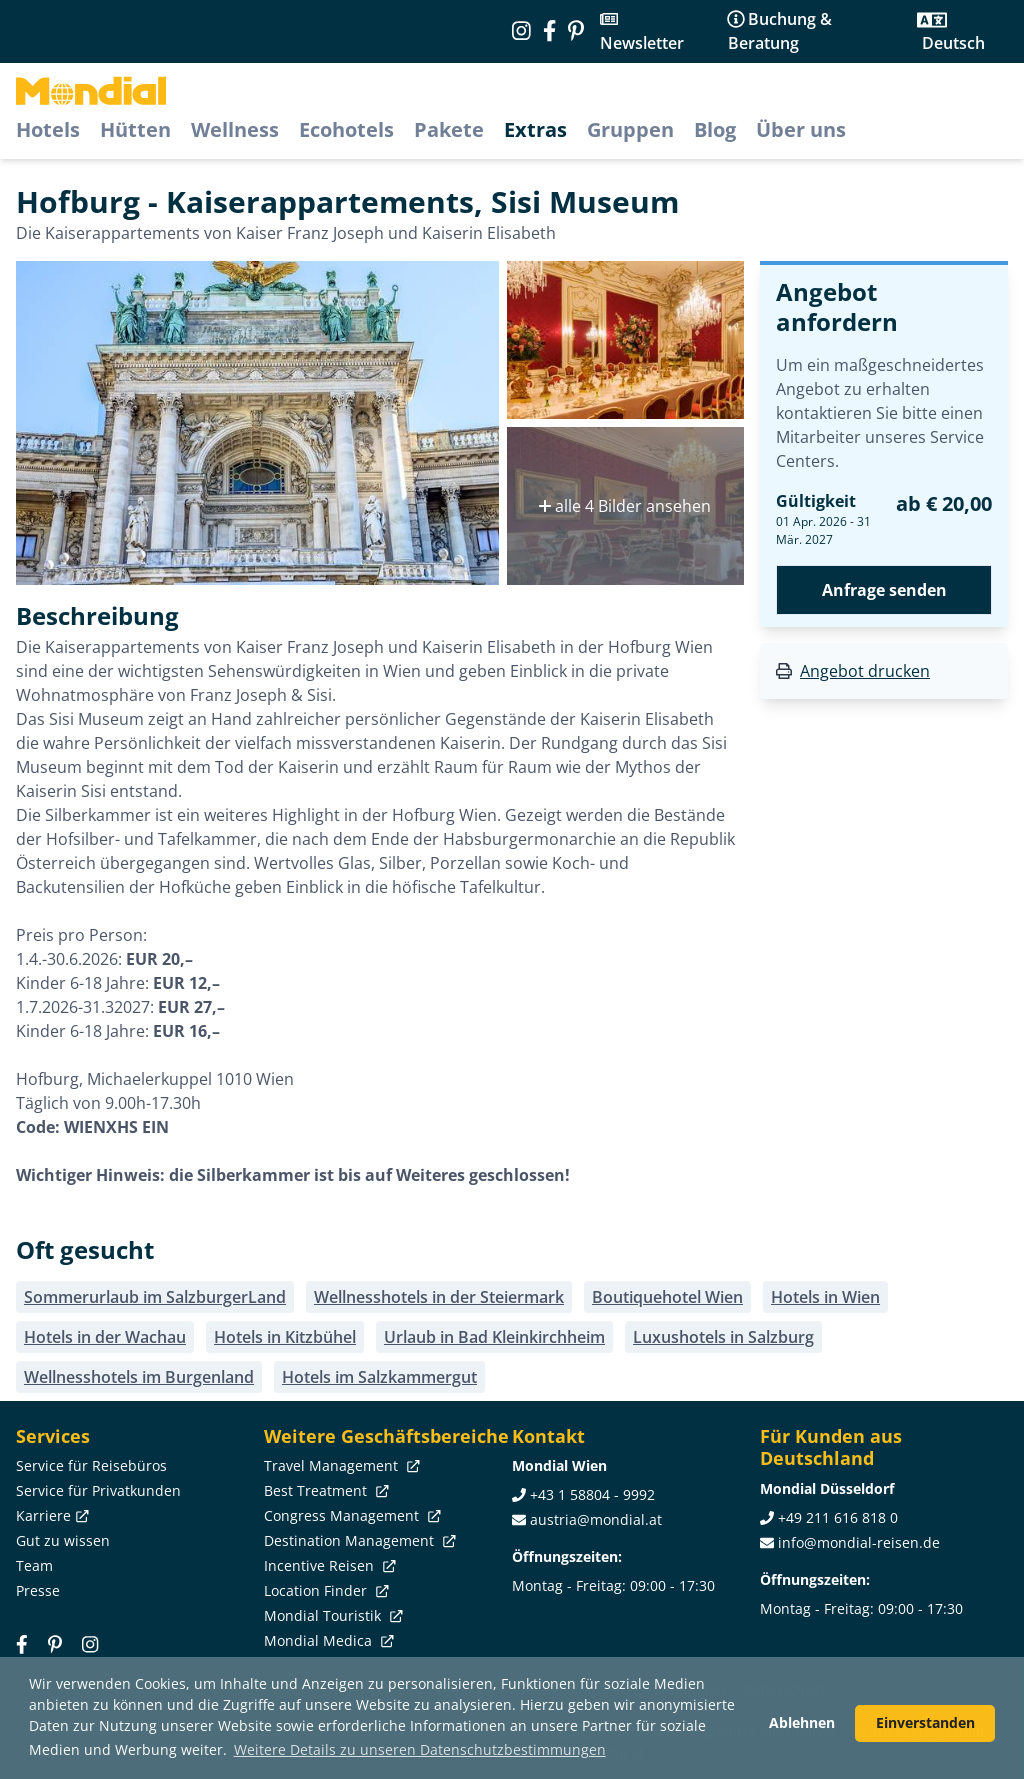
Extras (535, 129)
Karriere (50, 1515)
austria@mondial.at (596, 1519)
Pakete (449, 129)
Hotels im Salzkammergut (379, 1377)
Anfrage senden (884, 590)
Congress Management (350, 1515)
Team (34, 1565)
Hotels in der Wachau (105, 1337)
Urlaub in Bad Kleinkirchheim (494, 1337)
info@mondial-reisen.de (859, 1542)
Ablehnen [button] (802, 1722)
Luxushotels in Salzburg (723, 1337)
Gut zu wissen (63, 1540)
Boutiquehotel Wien (667, 1297)
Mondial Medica (327, 1640)
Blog (715, 129)
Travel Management (340, 1465)
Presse (38, 1590)
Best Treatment (324, 1490)
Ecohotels (346, 129)
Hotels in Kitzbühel (285, 1337)
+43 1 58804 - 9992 (592, 1494)
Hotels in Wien (825, 1297)
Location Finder (324, 1590)
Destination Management (358, 1540)
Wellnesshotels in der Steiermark (439, 1297)
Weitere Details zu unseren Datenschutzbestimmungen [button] (420, 1749)
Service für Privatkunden (98, 1490)
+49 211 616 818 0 (838, 1517)
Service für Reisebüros (91, 1465)
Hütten (135, 129)
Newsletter (642, 43)
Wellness (235, 129)
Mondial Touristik (331, 1615)
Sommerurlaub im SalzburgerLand (155, 1297)
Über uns (801, 129)
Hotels (48, 129)
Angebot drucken (865, 671)
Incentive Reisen (328, 1565)
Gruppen (630, 129)
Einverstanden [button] (925, 1722)
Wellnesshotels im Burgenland (139, 1377)
